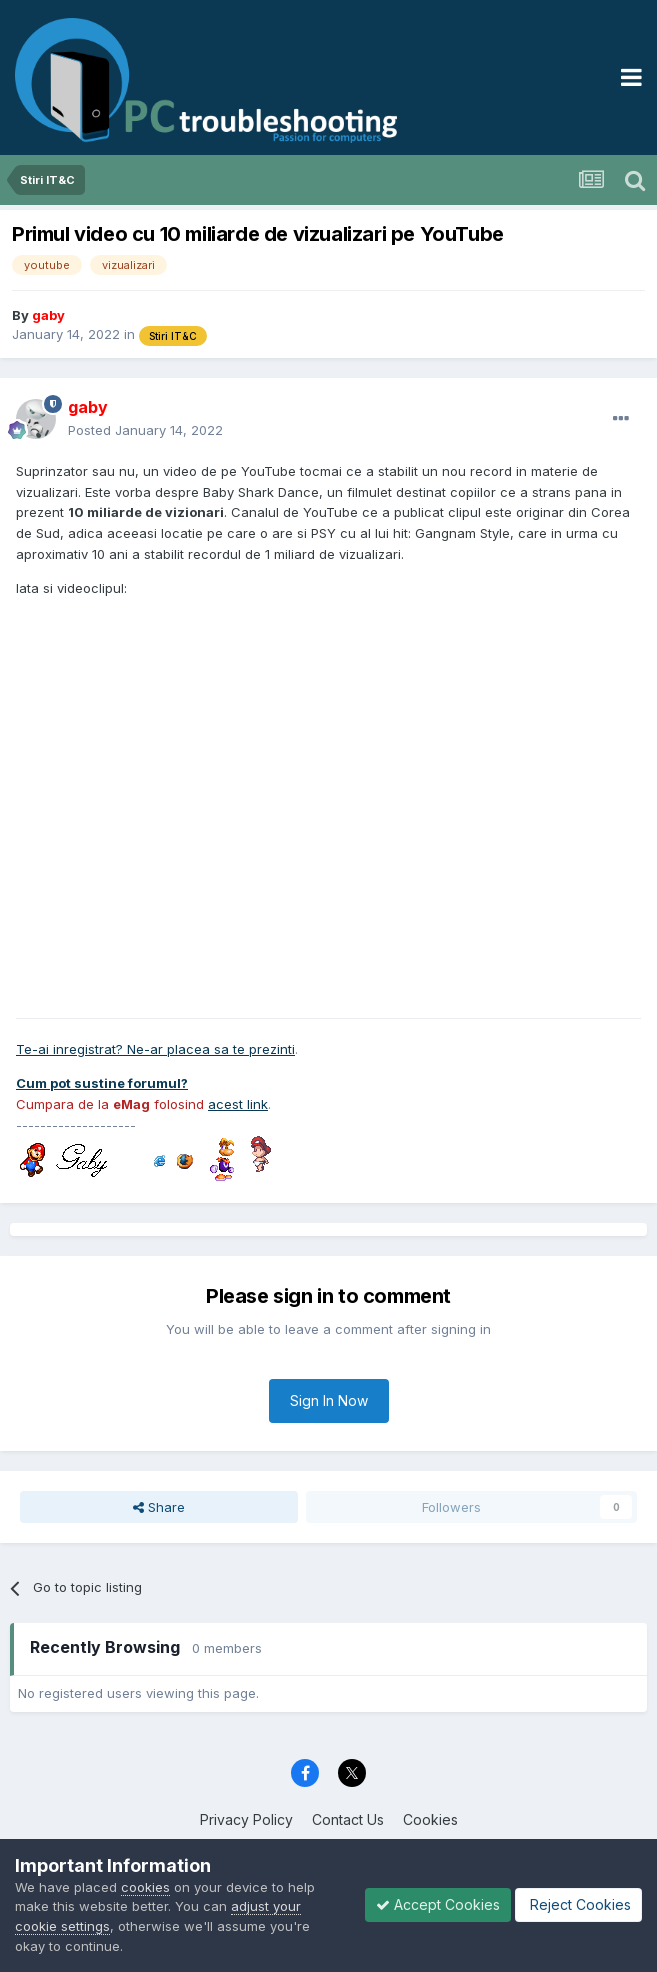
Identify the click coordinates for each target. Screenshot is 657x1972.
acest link (238, 1104)
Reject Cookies (578, 1904)
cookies (145, 1887)
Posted (145, 430)
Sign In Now (329, 1400)
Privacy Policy (246, 1819)
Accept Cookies (438, 1904)
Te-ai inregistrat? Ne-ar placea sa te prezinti (155, 1049)
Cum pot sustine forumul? (102, 1083)
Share (159, 1507)
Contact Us (348, 1819)
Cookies (430, 1819)
